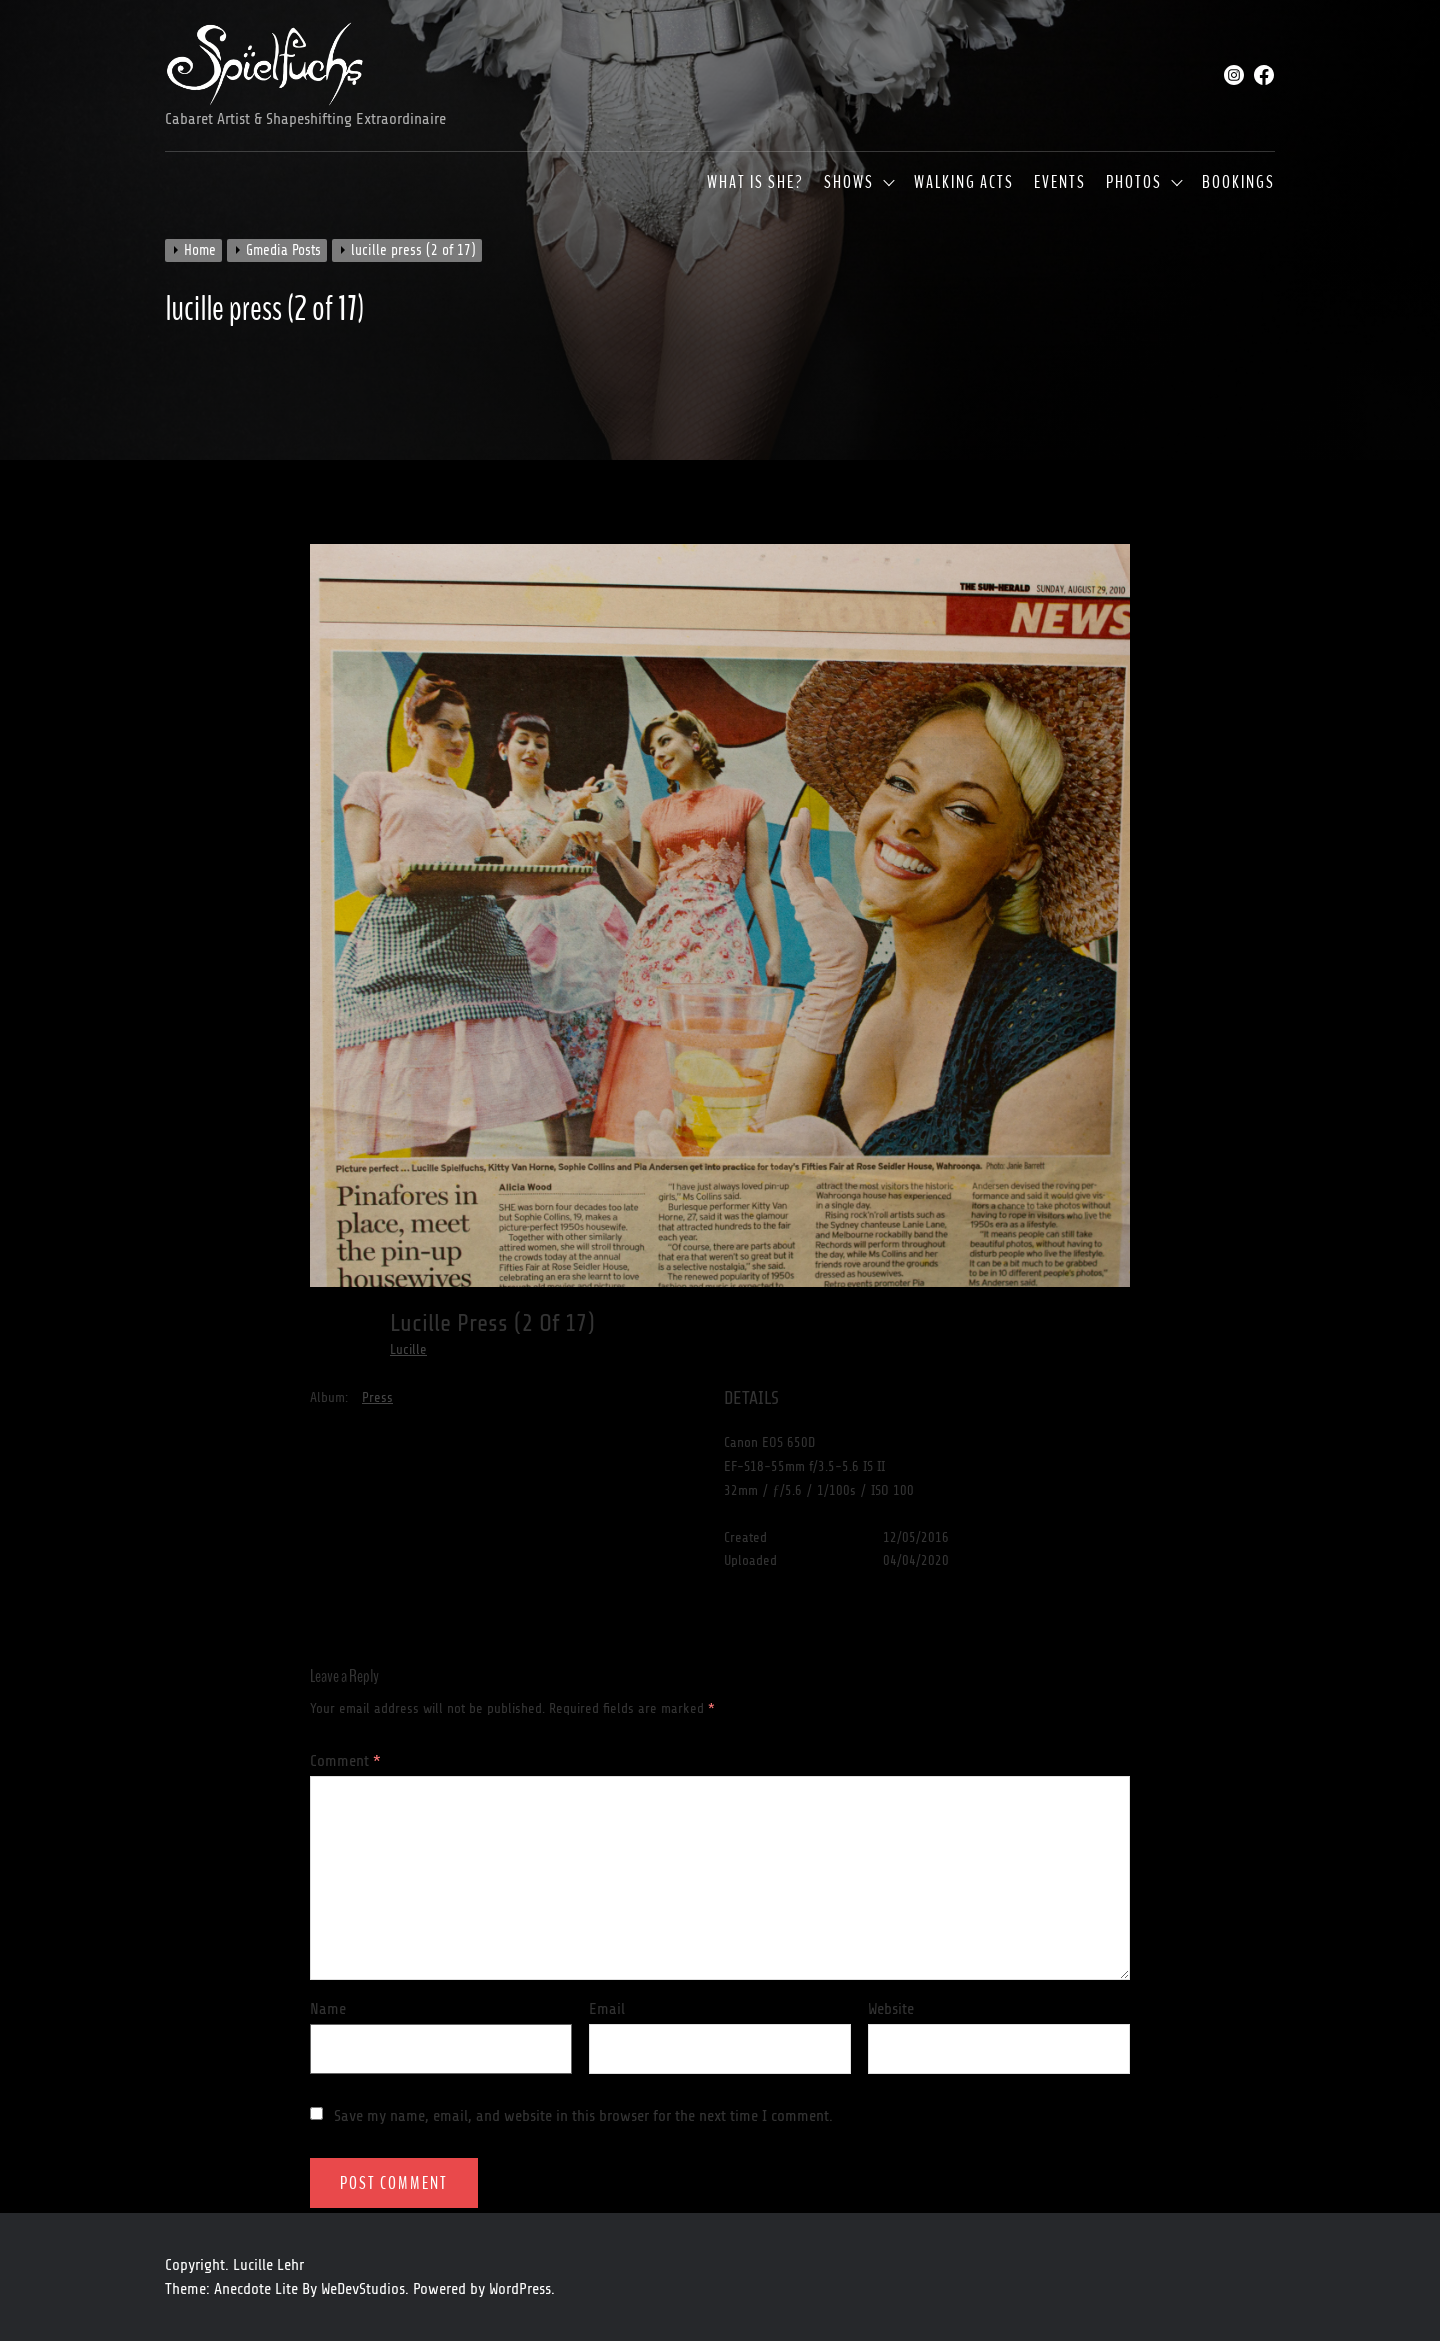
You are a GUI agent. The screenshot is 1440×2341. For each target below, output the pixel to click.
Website (891, 2009)
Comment (345, 1761)
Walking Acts (964, 183)
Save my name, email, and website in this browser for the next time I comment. (583, 2116)
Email (607, 2009)
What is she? (755, 183)
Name (328, 2009)
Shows (849, 183)
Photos (1134, 183)
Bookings (1238, 183)
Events (1060, 183)
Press (377, 1397)
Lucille (408, 1349)
